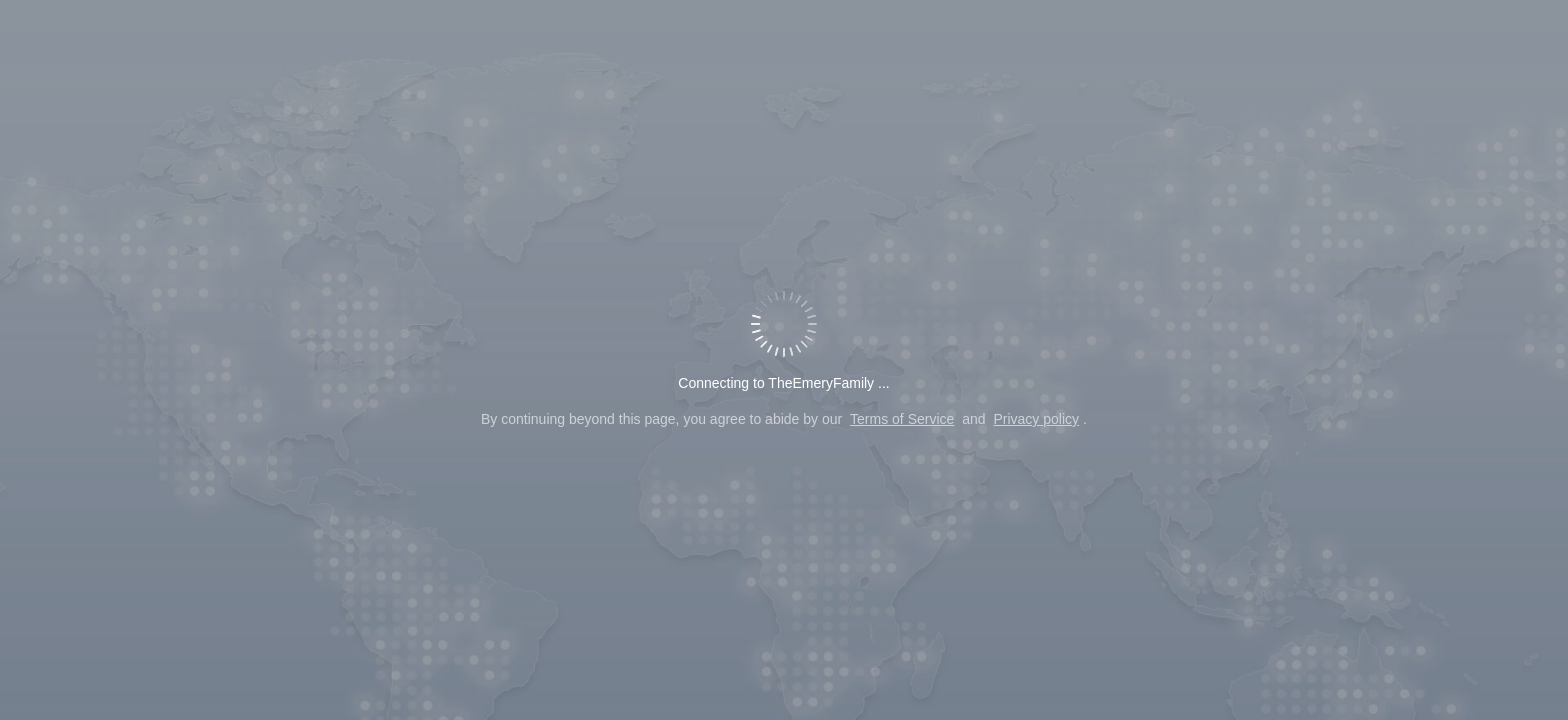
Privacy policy (1036, 419)
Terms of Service (902, 419)
